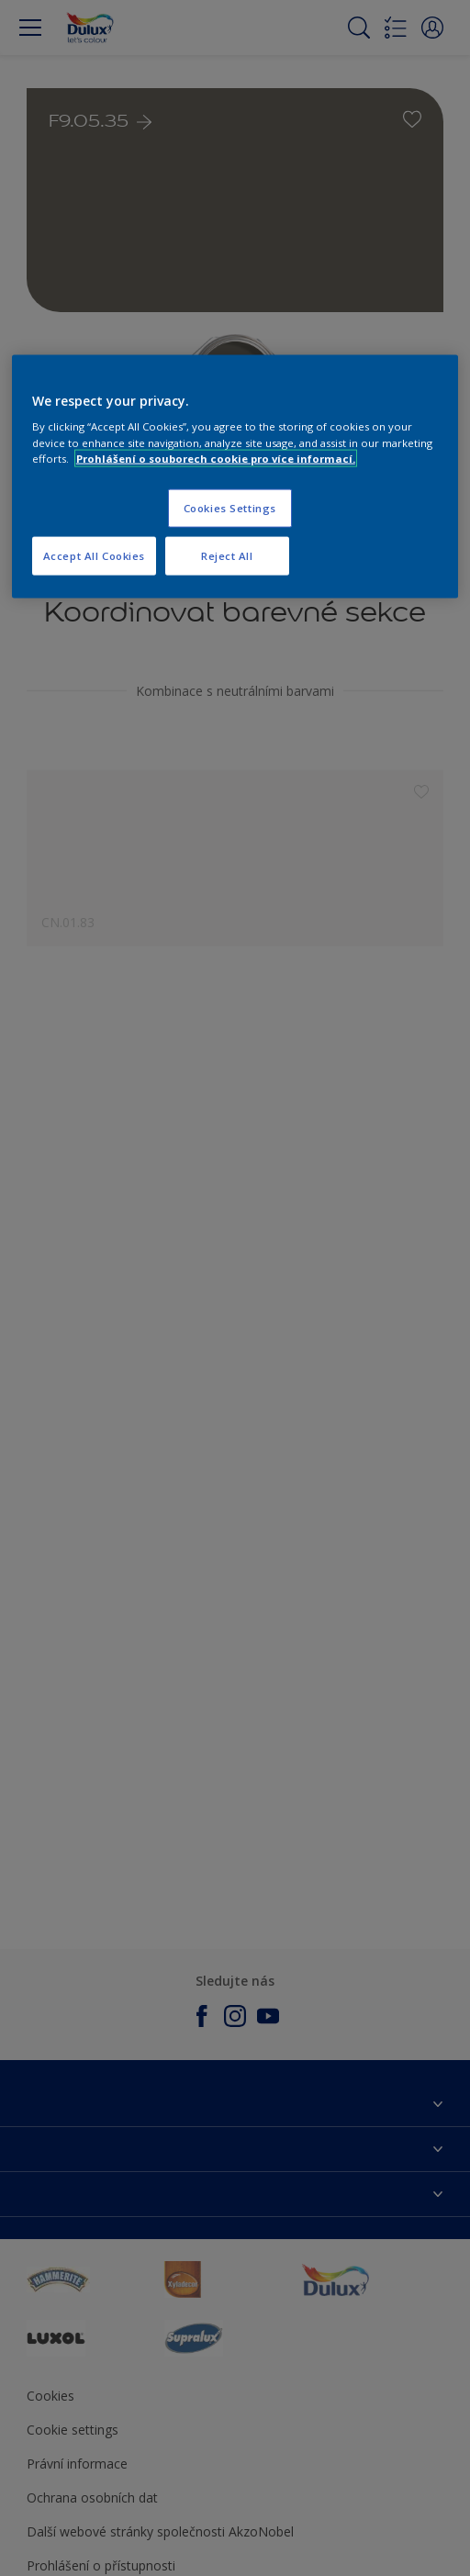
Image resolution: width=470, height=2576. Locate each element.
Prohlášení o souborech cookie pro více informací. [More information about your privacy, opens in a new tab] (215, 458)
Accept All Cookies (94, 555)
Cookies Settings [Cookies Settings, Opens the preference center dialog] (230, 507)
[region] (235, 476)
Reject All (227, 555)
